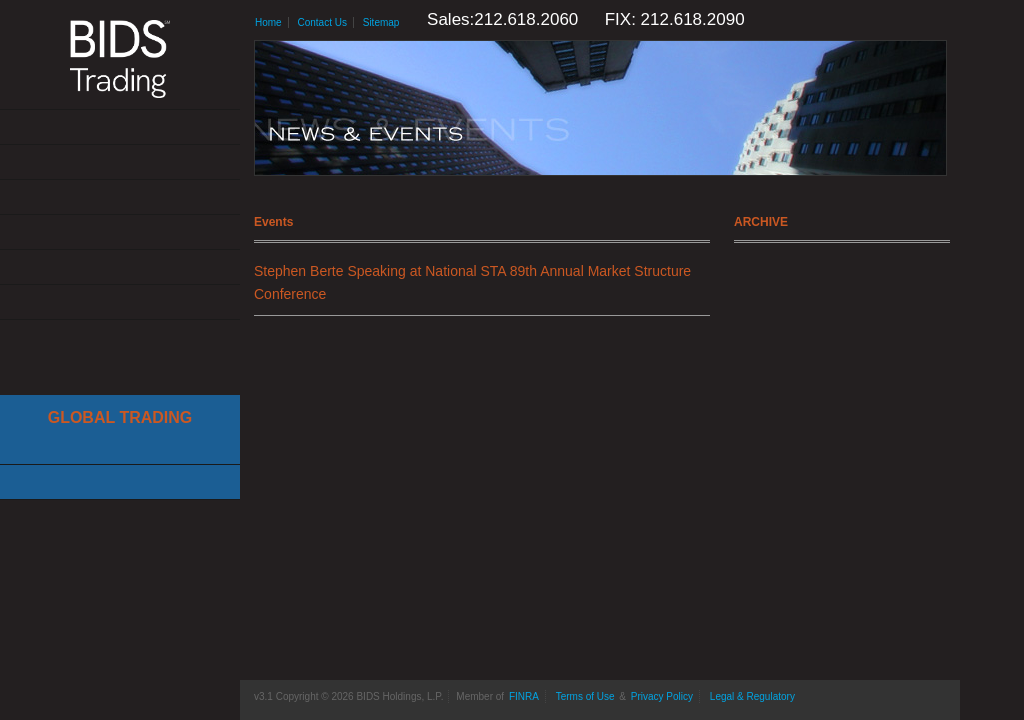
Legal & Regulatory (752, 696)
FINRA (524, 696)
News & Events (120, 232)
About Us (120, 127)
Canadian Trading (120, 482)
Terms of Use (585, 696)
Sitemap (381, 22)
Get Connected (120, 197)
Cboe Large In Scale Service (120, 447)
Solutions (120, 162)
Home (268, 22)
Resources (120, 267)
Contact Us (120, 302)
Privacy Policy (662, 696)
